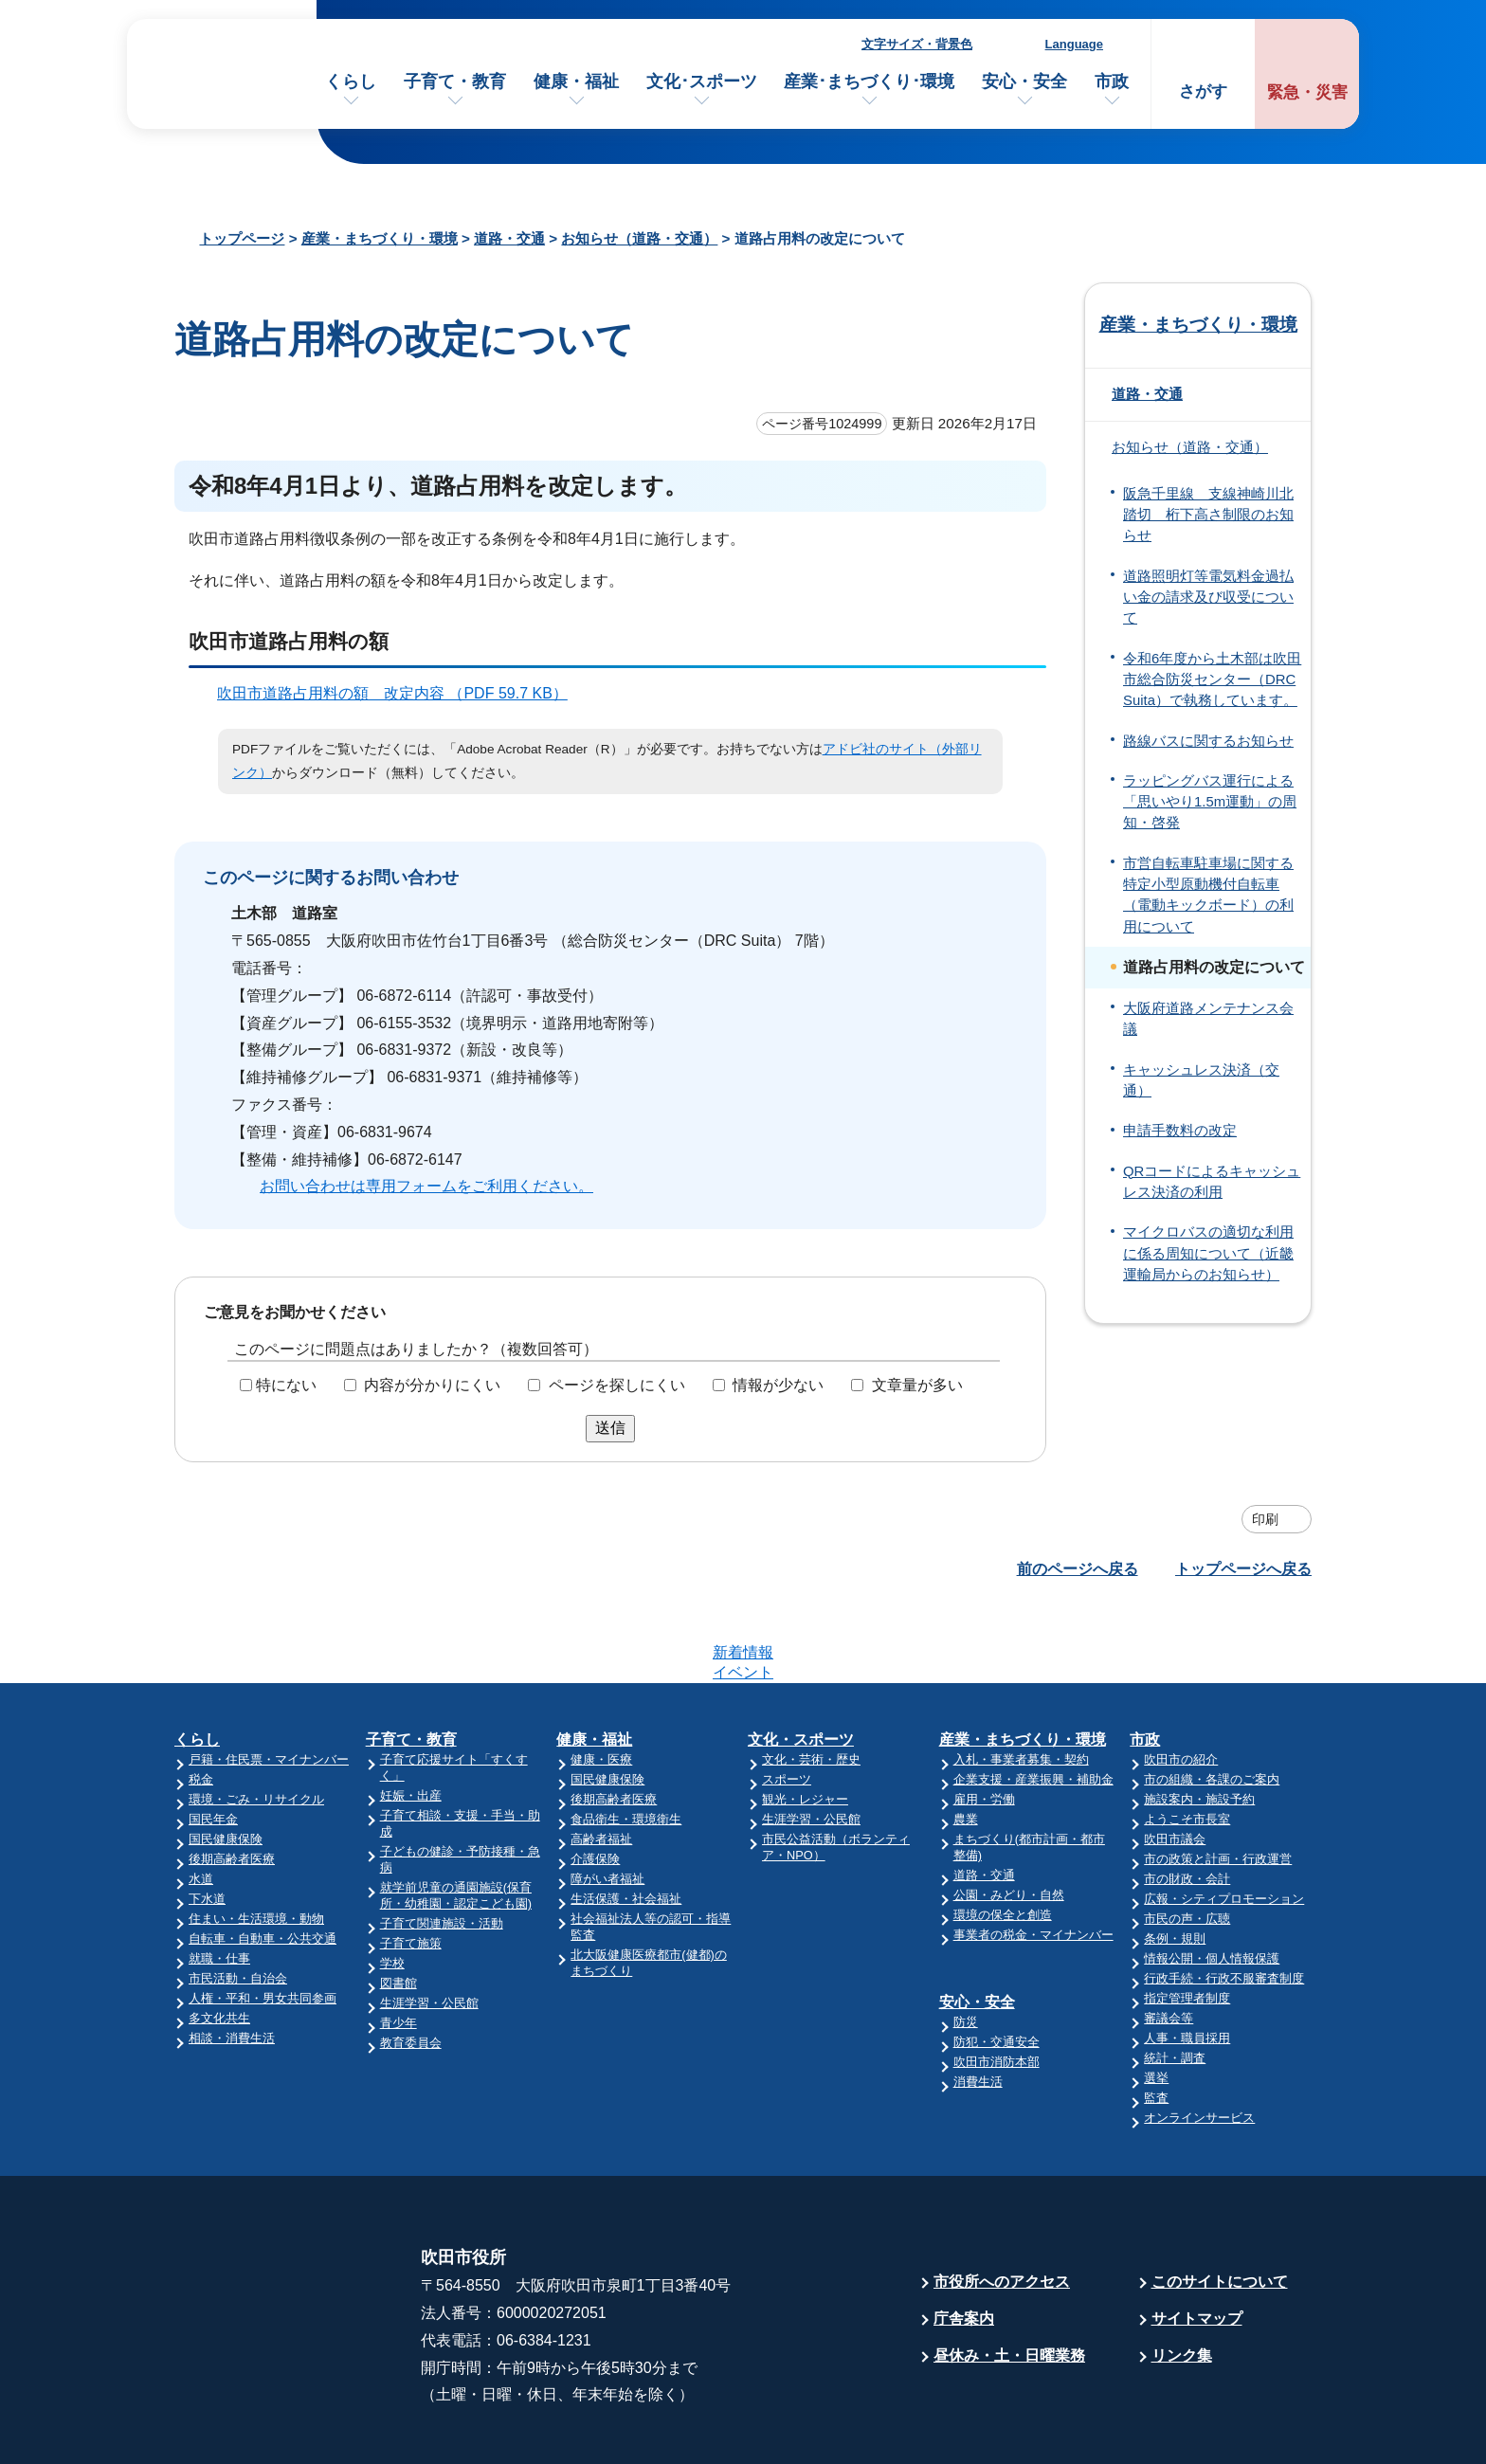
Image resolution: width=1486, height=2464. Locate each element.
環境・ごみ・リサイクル (256, 1725)
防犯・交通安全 (996, 1968)
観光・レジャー (805, 1725)
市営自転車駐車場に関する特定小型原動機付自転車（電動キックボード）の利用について (1208, 895)
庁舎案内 (963, 2245)
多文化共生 (219, 1944)
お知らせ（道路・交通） (639, 238)
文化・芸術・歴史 (811, 1685)
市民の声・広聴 (1187, 1845)
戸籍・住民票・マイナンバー (269, 1685)
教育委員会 (411, 1969)
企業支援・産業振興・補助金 (1033, 1705)
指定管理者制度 (1187, 1924)
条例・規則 (1174, 1864)
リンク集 (1181, 2282)
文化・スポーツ (801, 1666)
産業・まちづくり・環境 (379, 238)
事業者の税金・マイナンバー (1033, 1861)
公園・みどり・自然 (1008, 1821)
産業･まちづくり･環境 (869, 81)
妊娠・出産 (411, 1721)
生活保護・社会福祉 (626, 1825)
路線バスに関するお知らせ (1208, 741)
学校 (392, 1889)
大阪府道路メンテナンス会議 (1208, 1019)
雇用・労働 (984, 1725)
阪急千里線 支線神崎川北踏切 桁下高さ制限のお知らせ (1208, 515)
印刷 (1265, 1519)
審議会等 (1168, 1944)
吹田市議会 (1174, 1765)
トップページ (241, 238)
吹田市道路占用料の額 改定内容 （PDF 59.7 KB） (400, 693)
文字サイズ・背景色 (916, 44)
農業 (965, 1745)
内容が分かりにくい (432, 1385)
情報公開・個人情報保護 (1211, 1884)
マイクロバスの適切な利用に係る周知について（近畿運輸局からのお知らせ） (1208, 1253)
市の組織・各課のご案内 (1211, 1705)
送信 (610, 1428)
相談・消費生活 (232, 1964)
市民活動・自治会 (238, 1904)
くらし (350, 81)
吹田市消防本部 (996, 1988)
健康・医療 (601, 1685)
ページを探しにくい (617, 1385)
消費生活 (978, 2008)
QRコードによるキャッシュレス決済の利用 (1211, 1182)
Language (1074, 44)
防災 (965, 1948)
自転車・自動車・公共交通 (262, 1864)
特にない (286, 1385)
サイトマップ (1196, 2245)
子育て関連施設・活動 (441, 1849)
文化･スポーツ (701, 81)
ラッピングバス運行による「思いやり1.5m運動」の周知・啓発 (1209, 802)
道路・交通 (509, 238)
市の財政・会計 (1187, 1805)
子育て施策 (411, 1869)
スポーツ (786, 1705)
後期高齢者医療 (232, 1785)
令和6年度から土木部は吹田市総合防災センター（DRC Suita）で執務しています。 (1212, 680)
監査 (1156, 2024)
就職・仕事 (219, 1884)
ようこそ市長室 (1187, 1745)
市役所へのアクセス (1001, 2208)
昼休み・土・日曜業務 (1009, 2282)
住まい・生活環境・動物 (256, 1845)
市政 (1112, 81)
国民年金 (213, 1745)
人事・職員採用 (1187, 1964)
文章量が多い (917, 1385)
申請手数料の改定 (1180, 1130)
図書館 (398, 1909)
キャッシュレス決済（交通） (1201, 1080)
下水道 (207, 1825)
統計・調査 (1174, 1984)
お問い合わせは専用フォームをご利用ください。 (426, 1186)
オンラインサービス (1199, 2044)
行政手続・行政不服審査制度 (1224, 1904)
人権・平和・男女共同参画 (262, 1924)
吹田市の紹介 (1181, 1685)
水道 (201, 1805)
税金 (201, 1705)
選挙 (1156, 2004)
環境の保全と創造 (1002, 1841)
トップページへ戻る (1243, 1569)
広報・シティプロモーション (1224, 1825)
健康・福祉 (576, 81)
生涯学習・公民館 (429, 1929)
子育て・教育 (455, 81)
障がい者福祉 (607, 1805)
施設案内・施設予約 (1199, 1725)
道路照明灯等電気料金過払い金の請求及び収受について (1208, 597)
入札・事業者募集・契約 (1021, 1685)
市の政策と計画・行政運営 (1218, 1785)
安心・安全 (1024, 81)
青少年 (398, 1949)
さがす (1203, 91)
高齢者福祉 (601, 1765)
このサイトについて (1219, 2208)
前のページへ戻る (1077, 1569)
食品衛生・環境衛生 (626, 1745)
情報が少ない (778, 1385)
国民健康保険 (226, 1765)
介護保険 (595, 1785)
